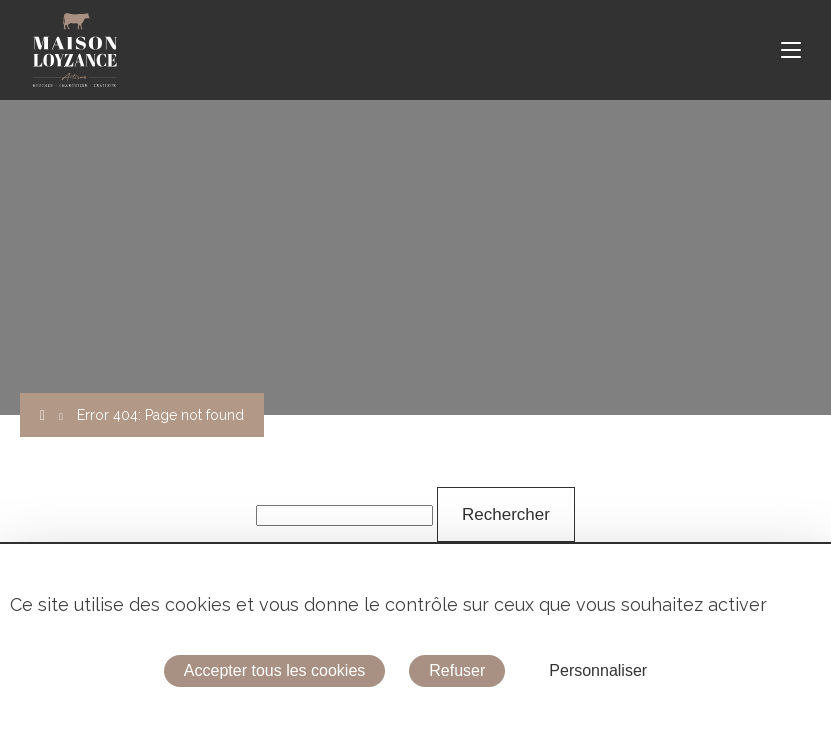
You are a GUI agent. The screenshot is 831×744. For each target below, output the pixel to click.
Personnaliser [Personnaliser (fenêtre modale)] (598, 670)
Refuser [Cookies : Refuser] (457, 670)
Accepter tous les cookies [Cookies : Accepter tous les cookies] (274, 670)
